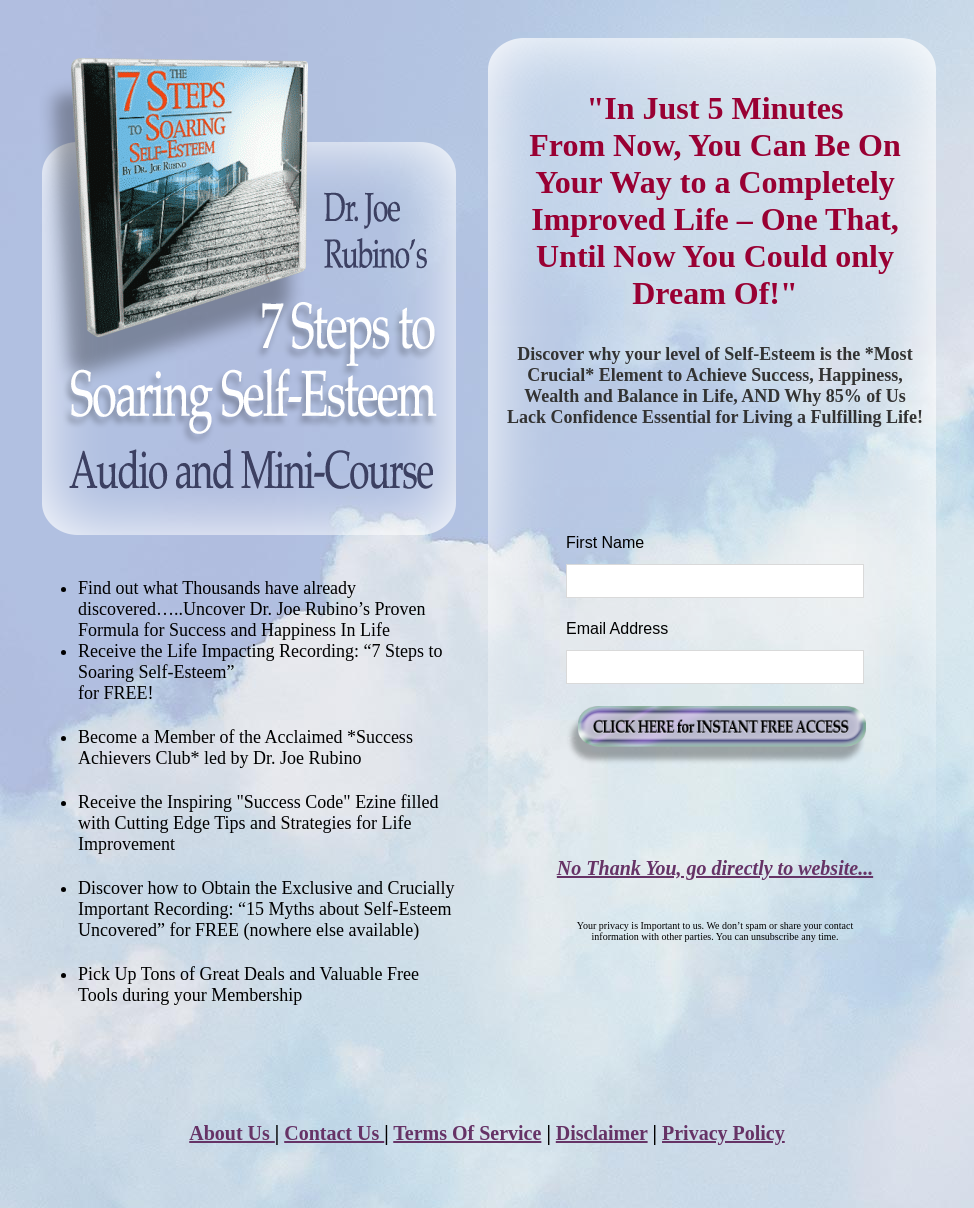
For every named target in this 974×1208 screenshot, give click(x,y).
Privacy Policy (723, 1133)
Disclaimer (602, 1133)
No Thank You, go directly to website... (715, 868)
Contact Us (334, 1133)
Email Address (617, 628)
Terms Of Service (467, 1133)
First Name (605, 542)
